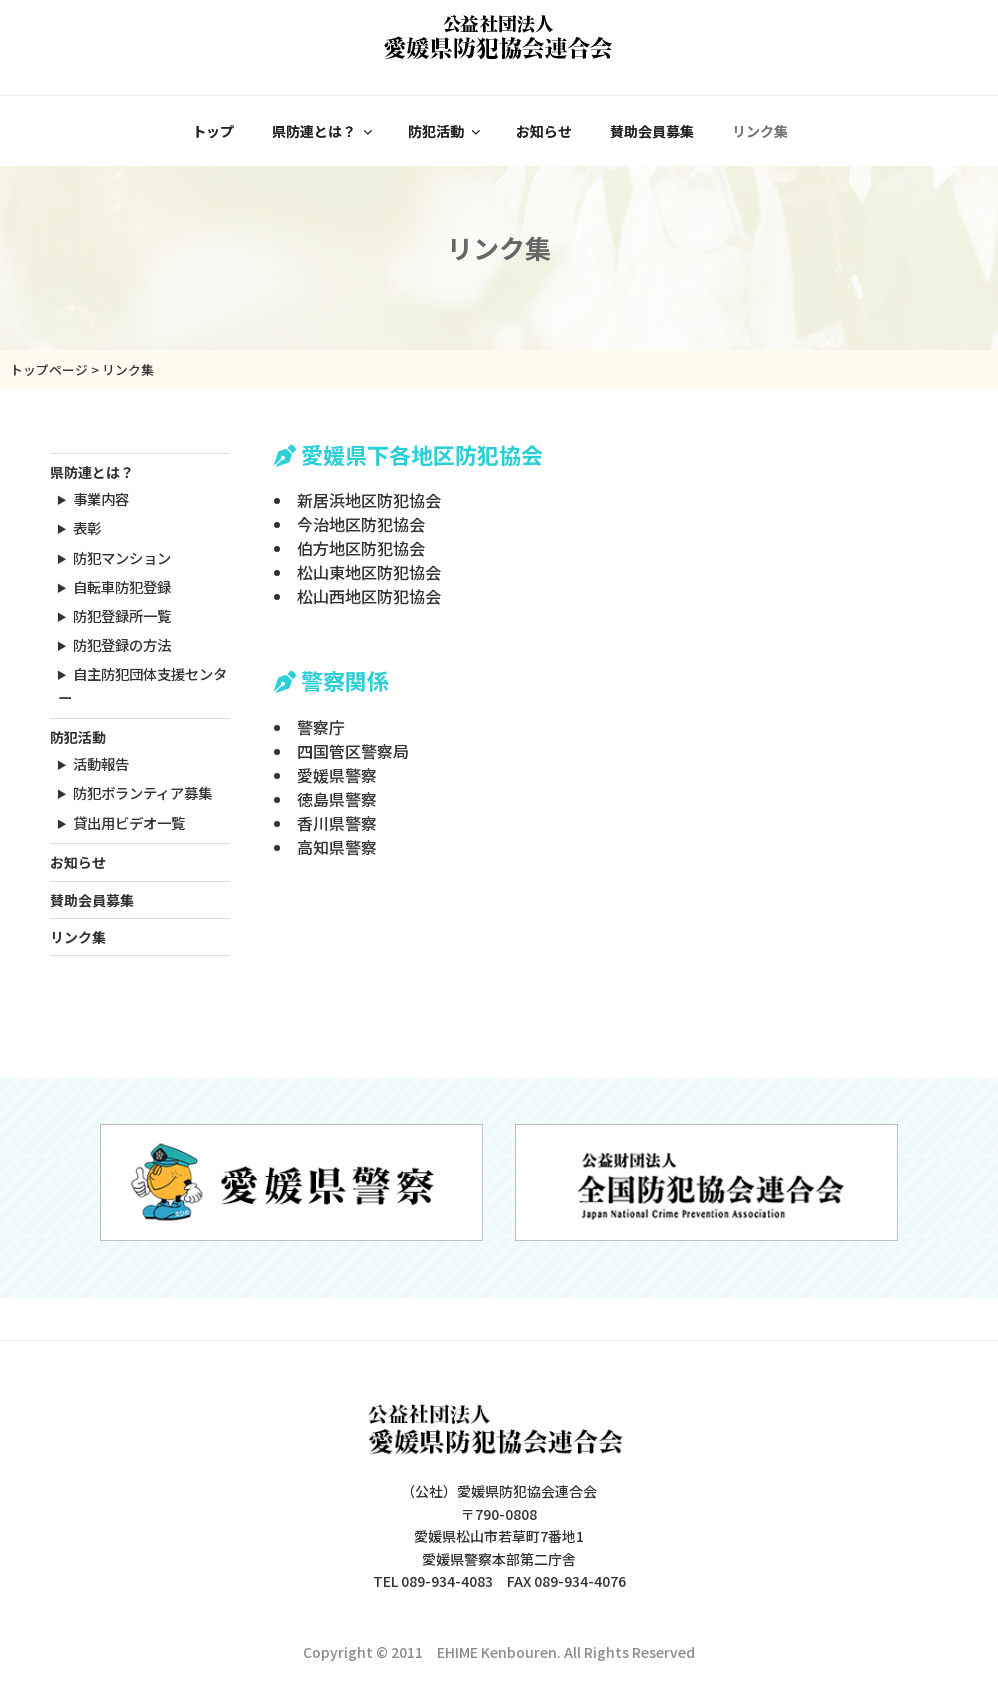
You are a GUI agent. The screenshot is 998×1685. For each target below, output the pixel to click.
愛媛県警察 (337, 775)
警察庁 (321, 727)
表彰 (87, 527)
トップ (213, 131)
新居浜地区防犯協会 (369, 500)
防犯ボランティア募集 (142, 792)
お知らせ (544, 131)
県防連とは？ (323, 131)
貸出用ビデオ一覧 (129, 822)
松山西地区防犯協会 (369, 596)
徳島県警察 (337, 799)
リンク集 (760, 131)
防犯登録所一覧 (122, 615)
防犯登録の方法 (122, 644)
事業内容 (101, 498)
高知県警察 (337, 847)
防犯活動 (445, 131)
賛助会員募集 (652, 131)
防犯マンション (122, 557)
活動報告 (101, 763)
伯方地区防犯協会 (361, 548)
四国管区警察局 (353, 751)
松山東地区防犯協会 (369, 572)
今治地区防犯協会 (361, 524)
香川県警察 (337, 823)
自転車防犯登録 (122, 586)
